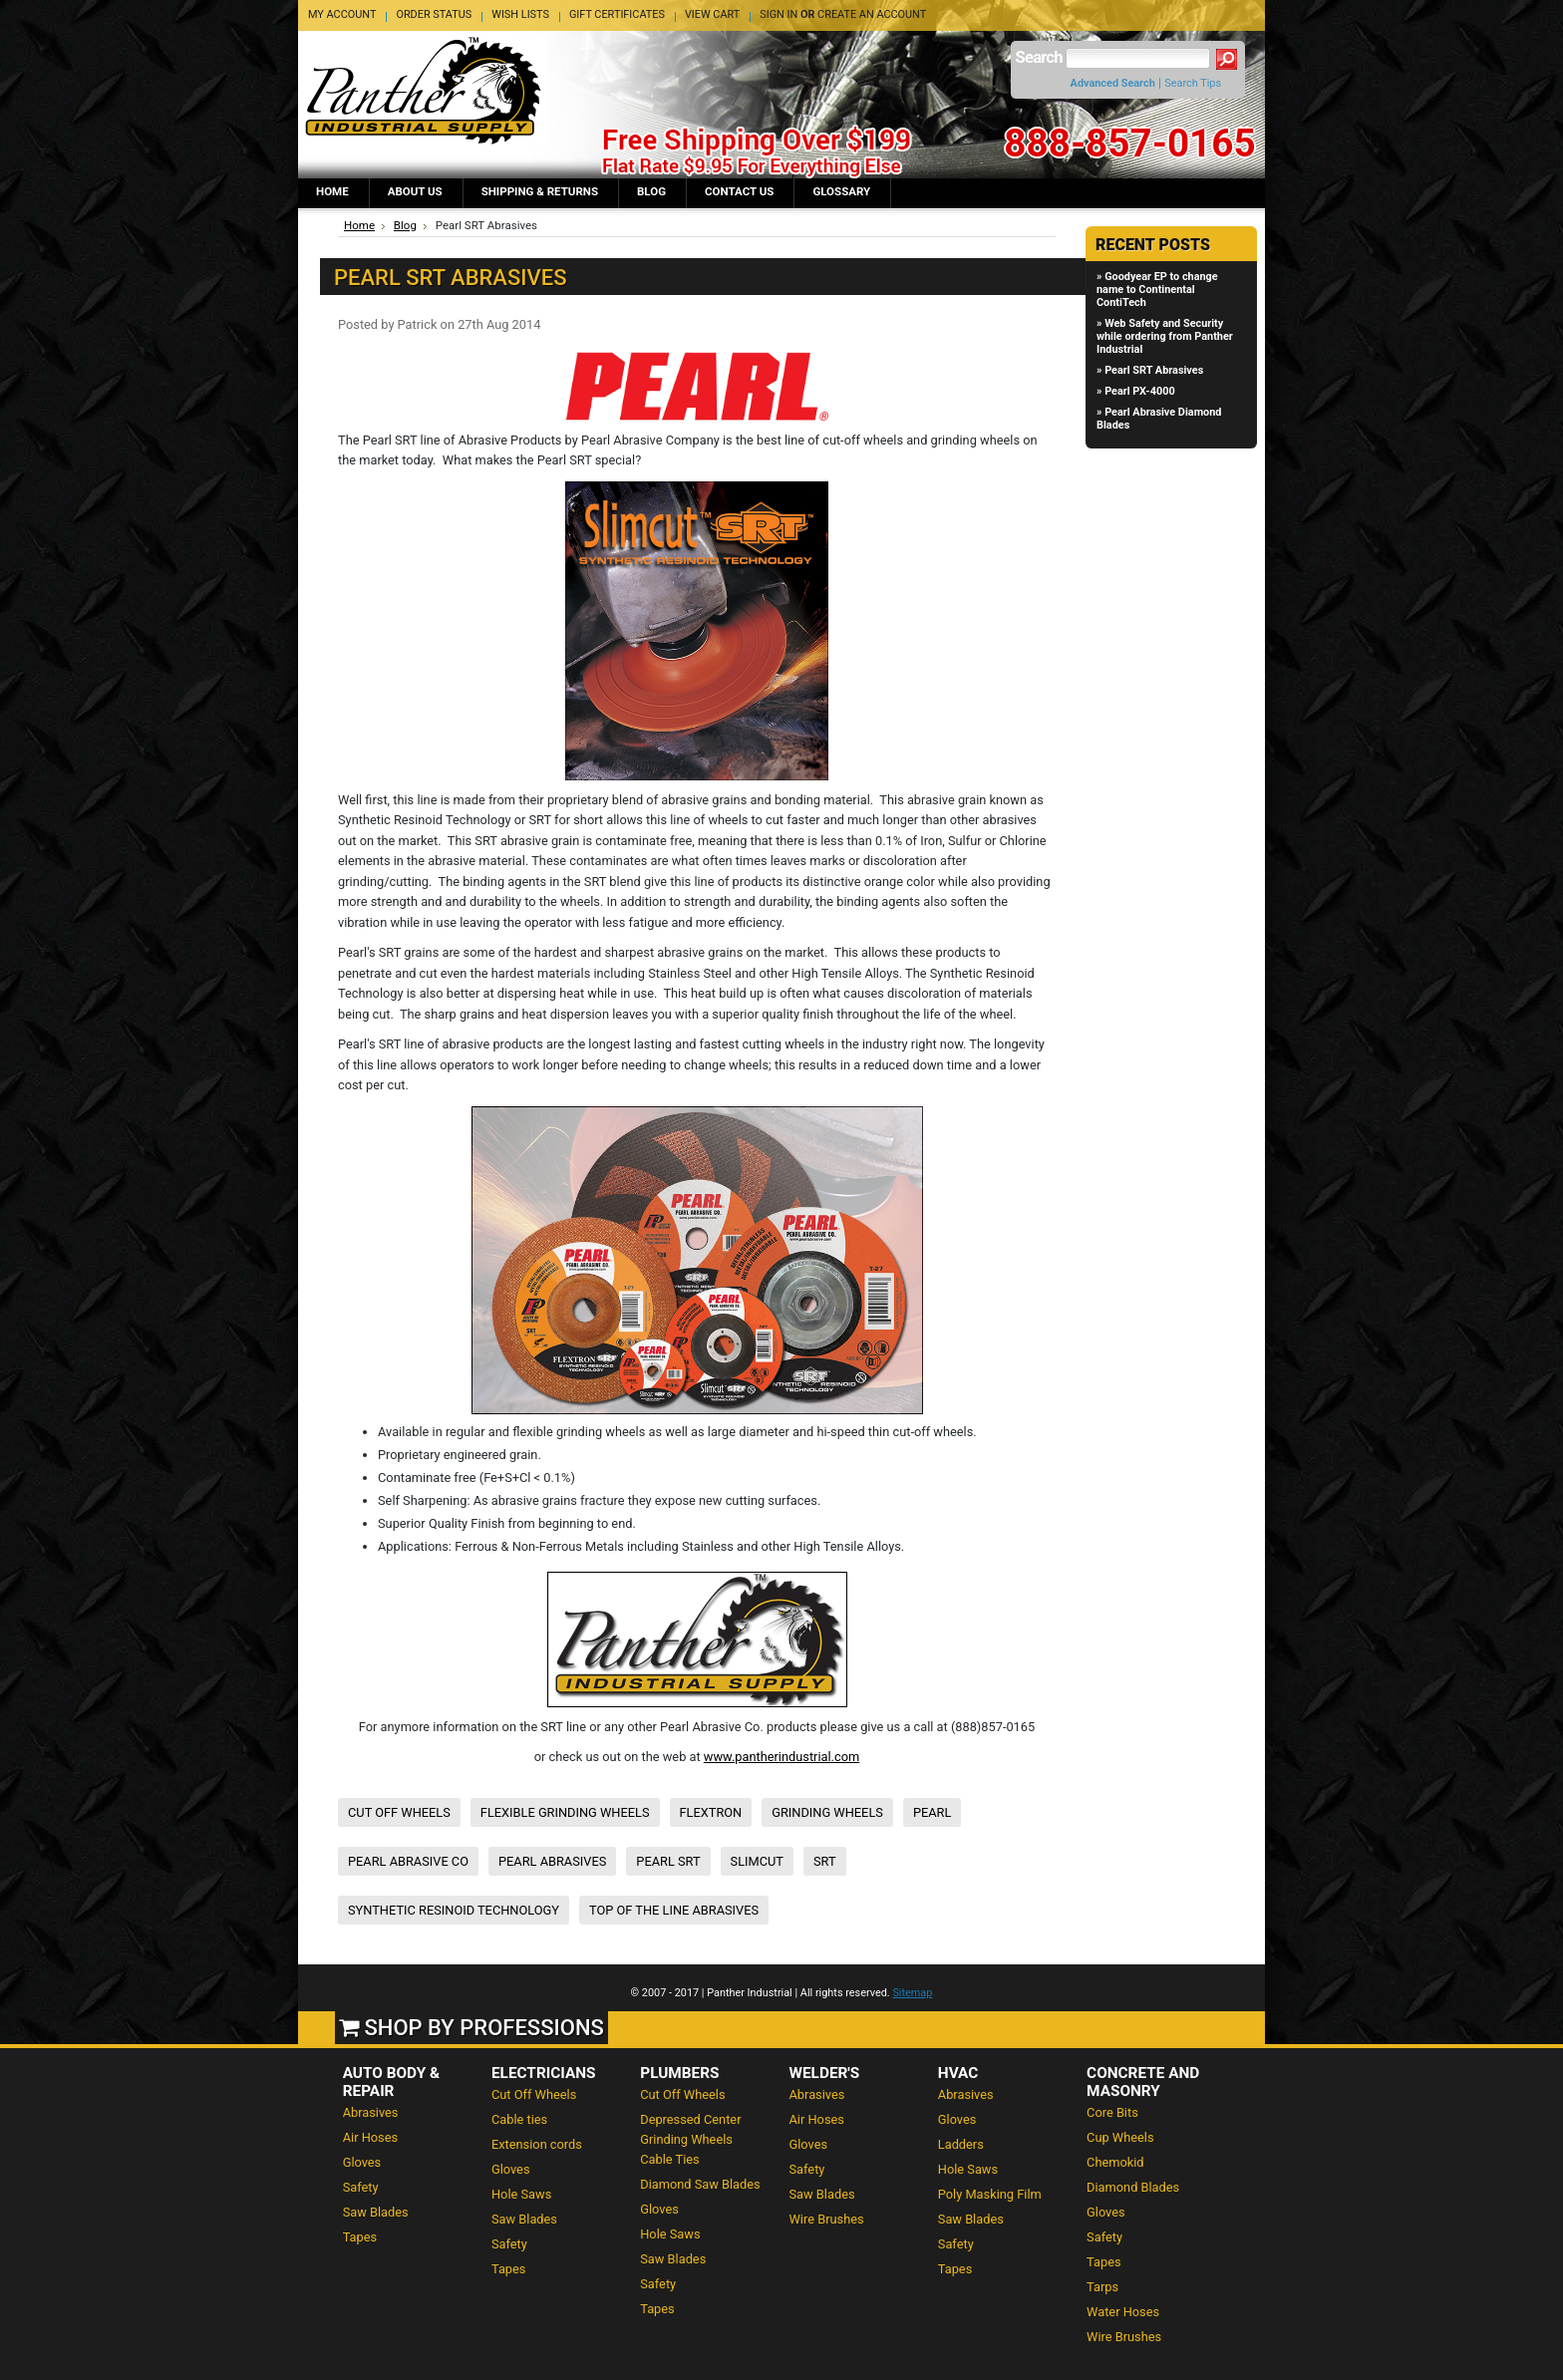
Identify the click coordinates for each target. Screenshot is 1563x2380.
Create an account (871, 14)
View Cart (712, 14)
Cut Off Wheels (533, 2094)
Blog (405, 225)
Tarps (1102, 2286)
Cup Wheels (1120, 2137)
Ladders (961, 2144)
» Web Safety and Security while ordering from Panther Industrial (1164, 336)
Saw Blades (376, 2212)
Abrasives (371, 2112)
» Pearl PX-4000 (1135, 391)
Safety (361, 2187)
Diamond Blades (1133, 2187)
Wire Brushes (826, 2219)
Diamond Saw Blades (700, 2184)
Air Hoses (370, 2137)
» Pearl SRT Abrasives (1149, 370)
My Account (342, 14)
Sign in (778, 14)
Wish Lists (520, 14)
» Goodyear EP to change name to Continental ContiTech (1157, 289)
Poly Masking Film (990, 2194)
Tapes (360, 2237)
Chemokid (1115, 2162)
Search (1039, 57)
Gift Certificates (617, 14)
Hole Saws (521, 2194)
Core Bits (1112, 2112)
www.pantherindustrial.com (781, 1756)
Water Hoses (1123, 2311)
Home (359, 225)
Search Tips (1192, 83)
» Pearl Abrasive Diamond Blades (1158, 419)
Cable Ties (669, 2159)
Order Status (433, 14)
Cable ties (519, 2119)
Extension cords (536, 2144)
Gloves (362, 2162)
